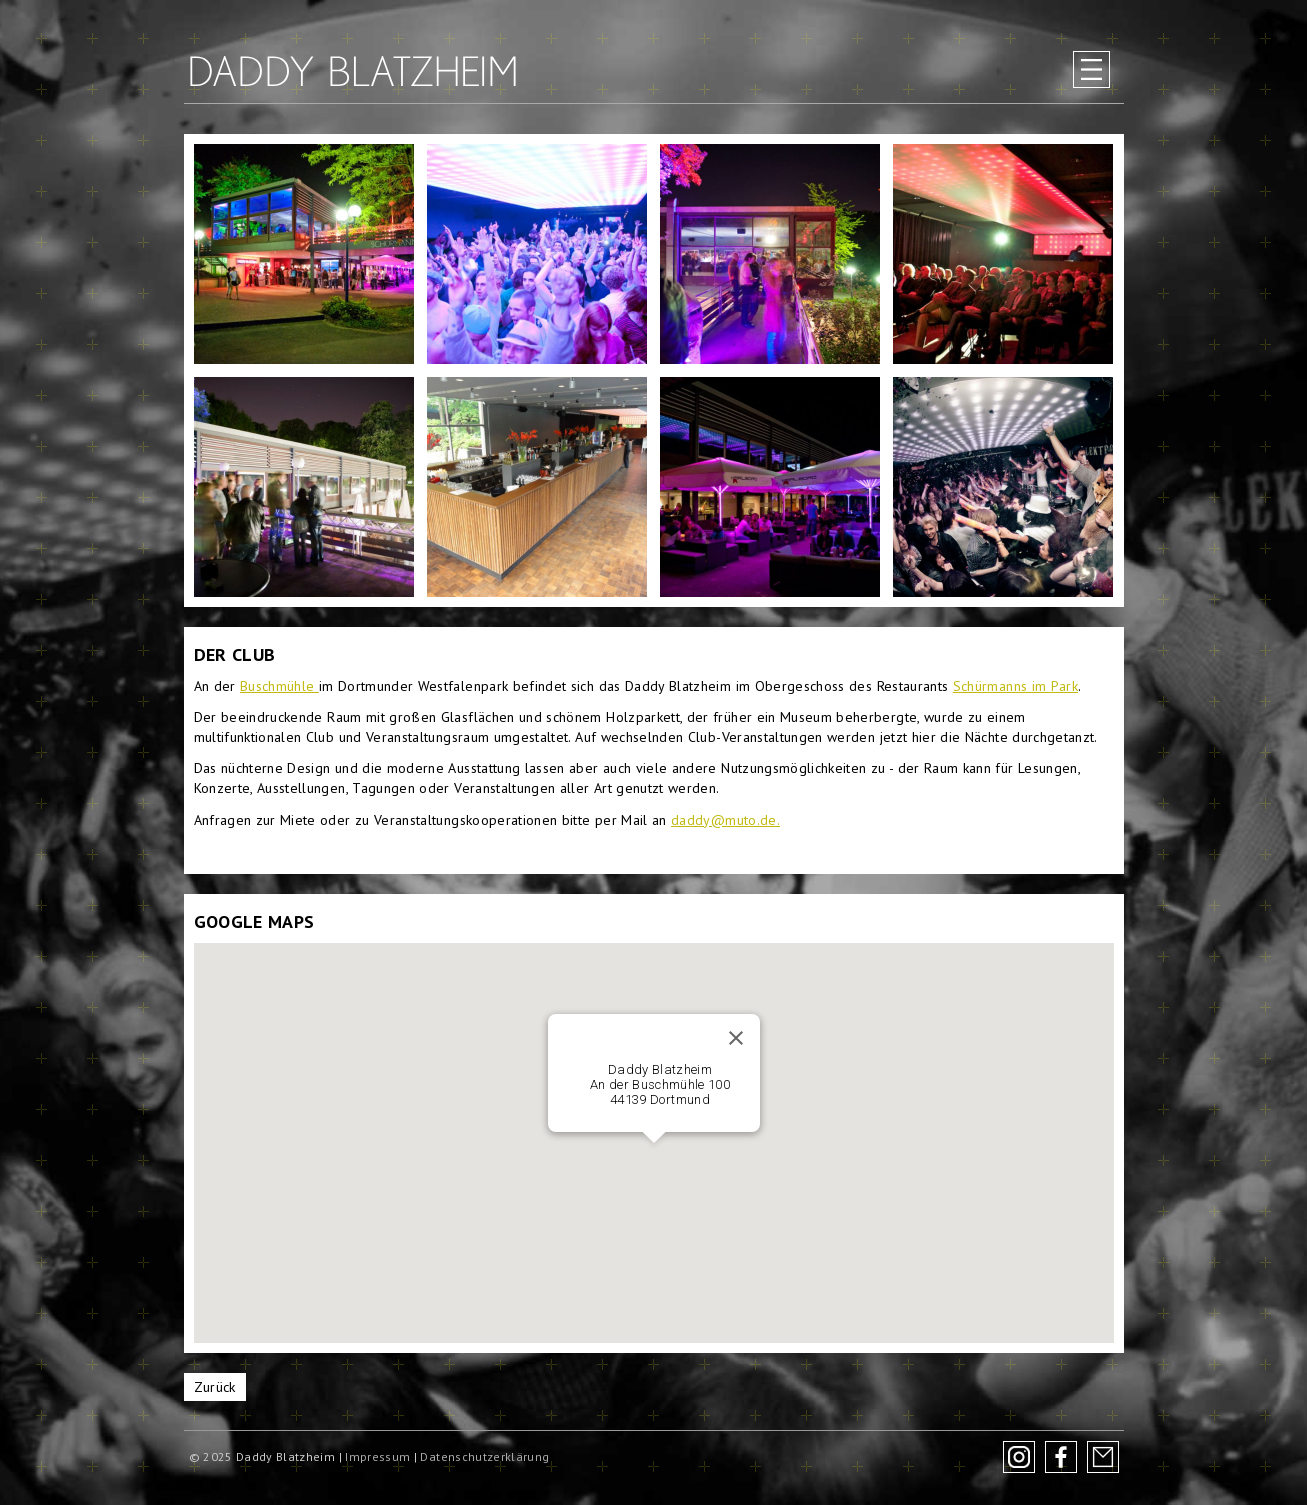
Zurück (215, 1387)
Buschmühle (279, 686)
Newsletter (1103, 1457)
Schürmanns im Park (1015, 686)
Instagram (1019, 1457)
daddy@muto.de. (725, 820)
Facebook (1061, 1457)
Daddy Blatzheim (353, 71)
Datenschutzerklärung (484, 1456)
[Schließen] (736, 1038)
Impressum (377, 1456)
